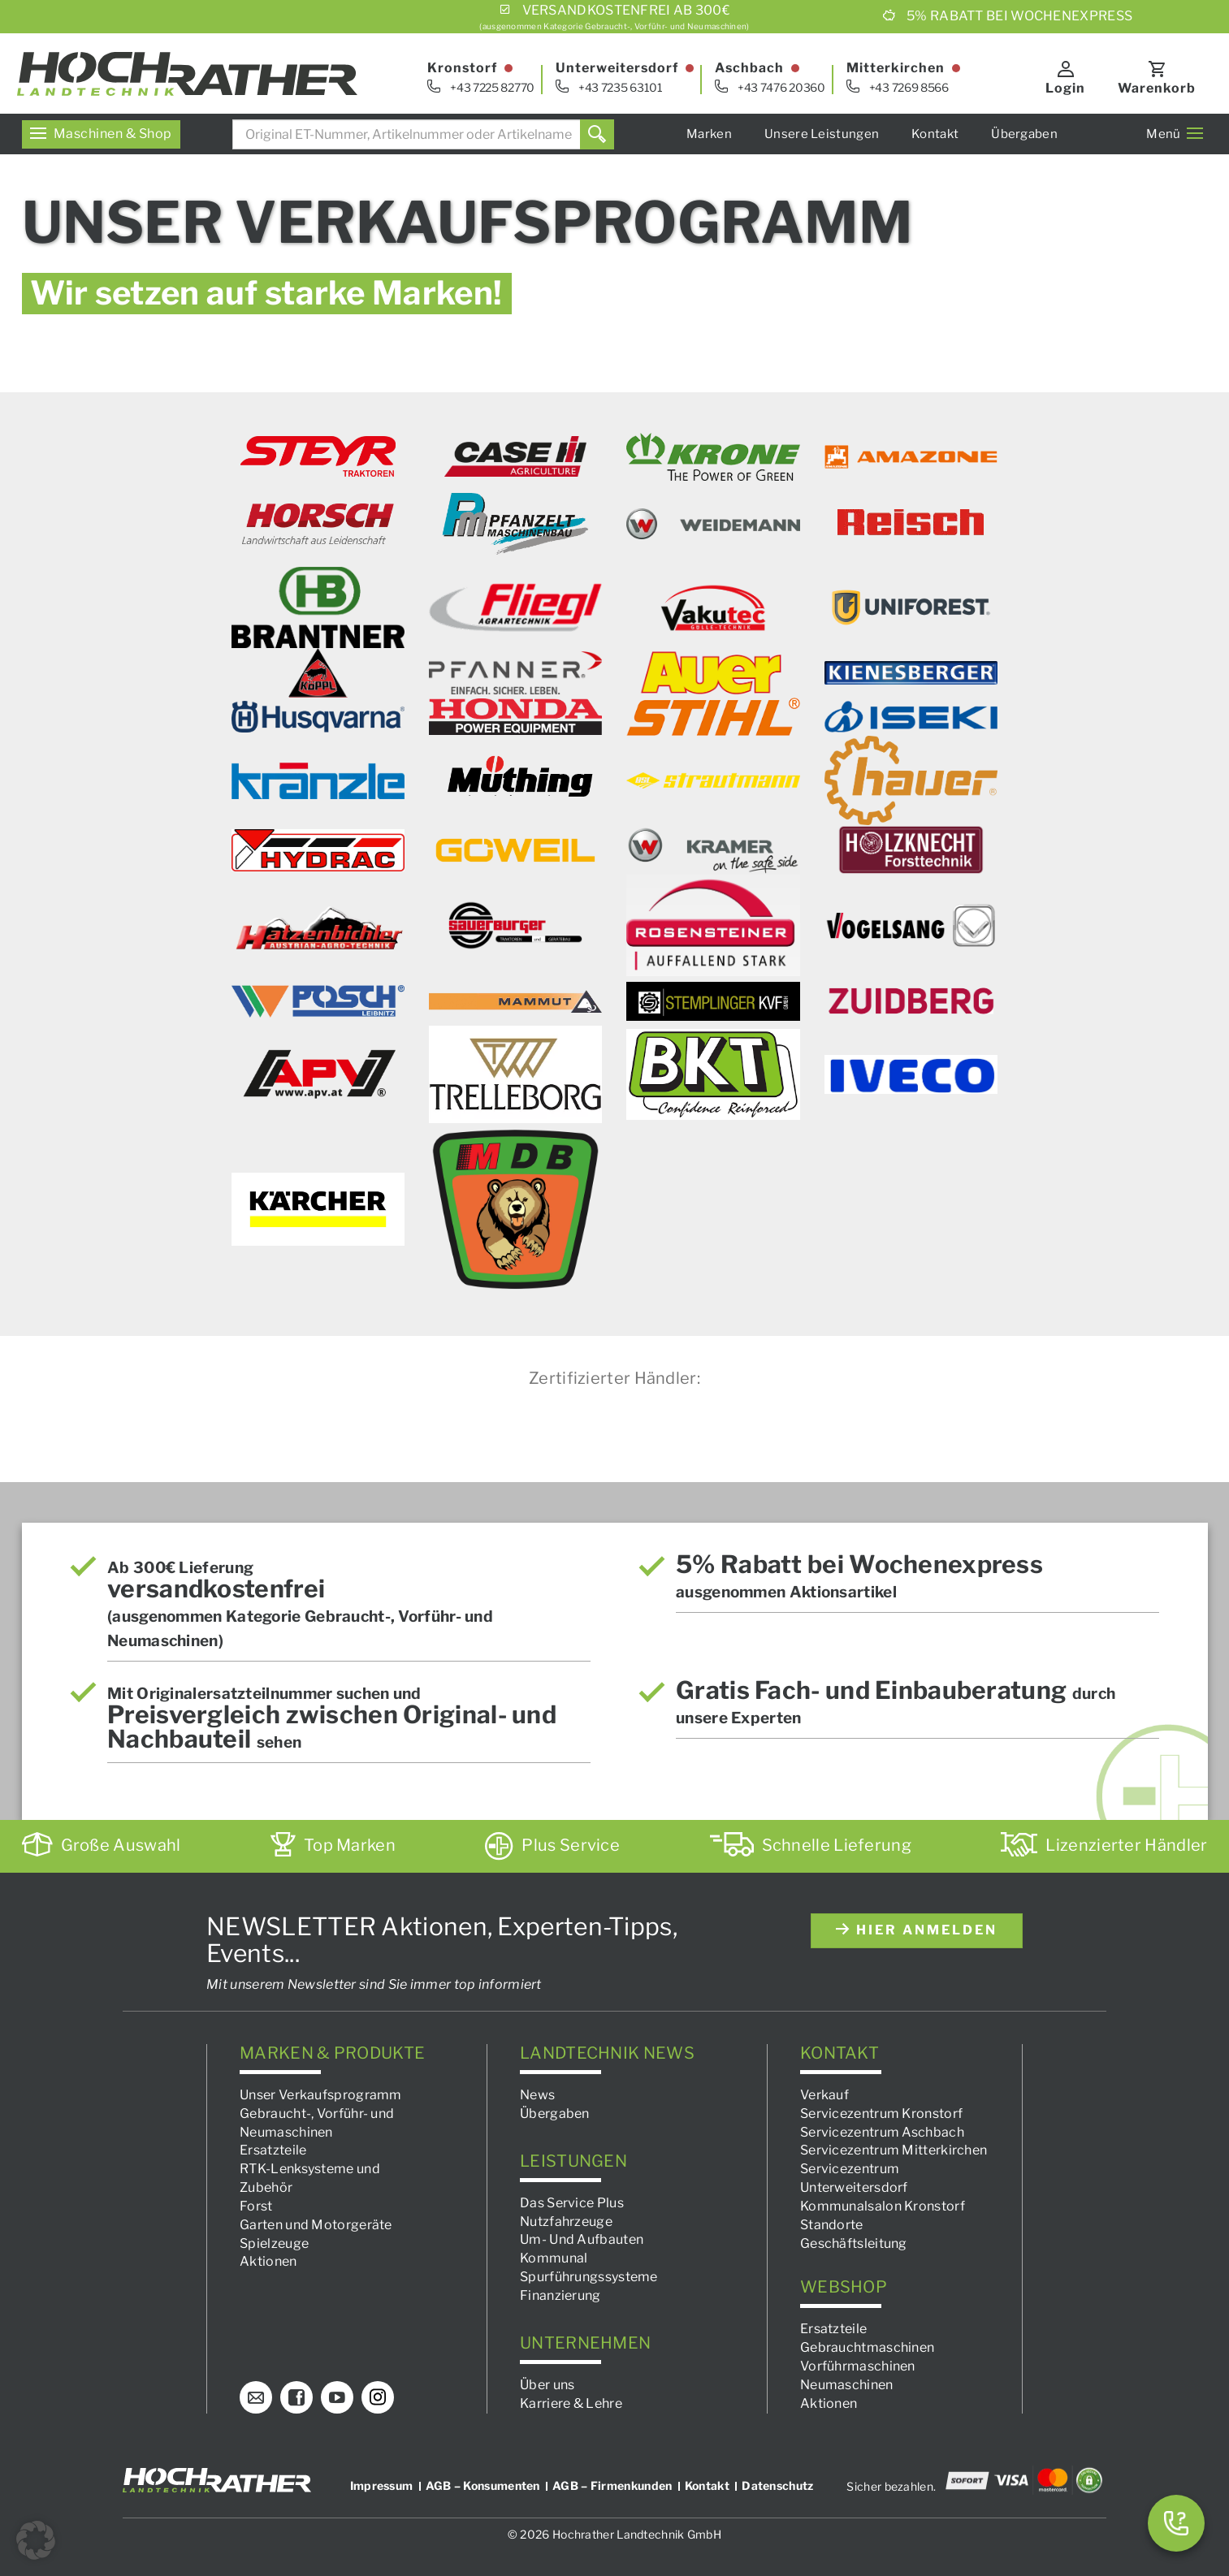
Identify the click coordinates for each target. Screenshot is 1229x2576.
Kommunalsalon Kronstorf (882, 2206)
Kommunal (553, 2259)
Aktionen (268, 2262)
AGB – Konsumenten (483, 2485)
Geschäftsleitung (853, 2243)
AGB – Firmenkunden (612, 2485)
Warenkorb (1158, 88)
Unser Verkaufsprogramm (321, 2095)
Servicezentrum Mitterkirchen (893, 2151)
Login (1066, 88)
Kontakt (935, 134)
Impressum (381, 2485)
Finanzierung (560, 2295)
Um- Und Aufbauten (581, 2240)
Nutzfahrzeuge (566, 2221)
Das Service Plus (572, 2203)
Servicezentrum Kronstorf (881, 2113)
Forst (256, 2206)
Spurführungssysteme (589, 2276)
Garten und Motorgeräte (316, 2224)
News (537, 2095)
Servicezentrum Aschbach (882, 2132)
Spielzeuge (274, 2243)
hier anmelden (916, 1930)
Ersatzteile (273, 2151)
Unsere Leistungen (821, 134)
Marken (709, 134)
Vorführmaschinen (857, 2366)
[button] (35, 2540)
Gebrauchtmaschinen (867, 2348)
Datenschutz (777, 2485)
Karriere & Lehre (571, 2403)
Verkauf (824, 2095)
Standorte (831, 2224)
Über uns (547, 2384)
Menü (1174, 134)
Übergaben (1024, 134)
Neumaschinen (847, 2384)
